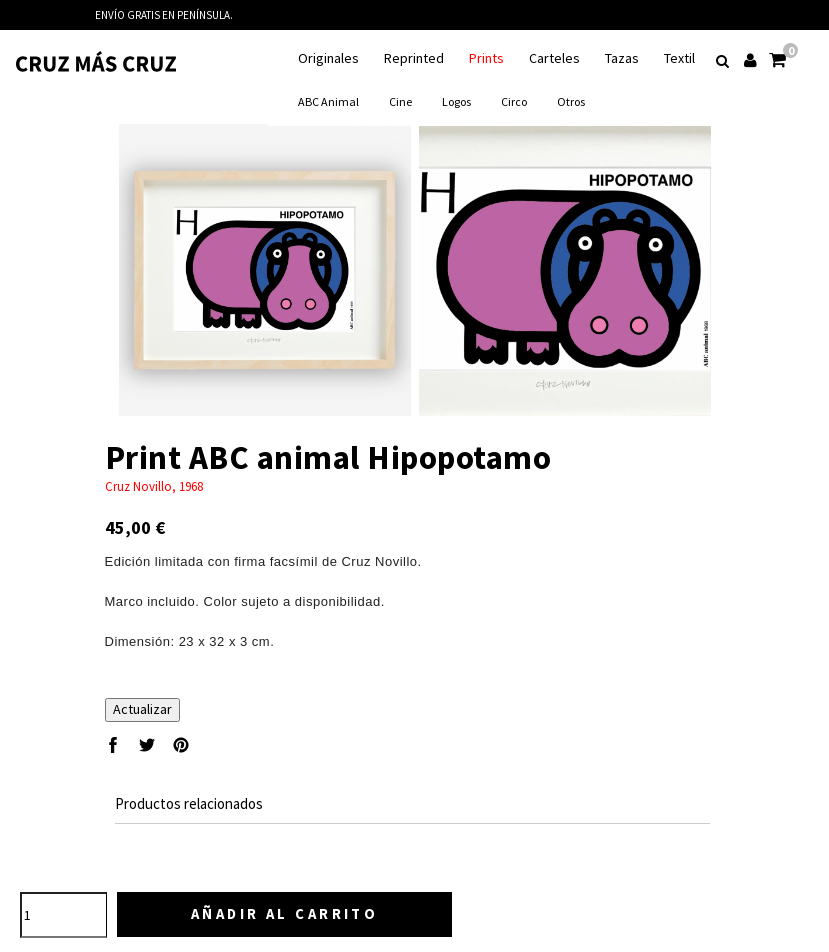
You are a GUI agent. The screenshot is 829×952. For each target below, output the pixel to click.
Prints (486, 58)
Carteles (554, 58)
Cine (400, 101)
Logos (456, 101)
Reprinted (414, 58)
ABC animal (328, 101)
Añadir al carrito (287, 913)
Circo (514, 101)
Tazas (622, 58)
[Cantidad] (64, 915)
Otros (571, 101)
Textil (679, 58)
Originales (328, 58)
